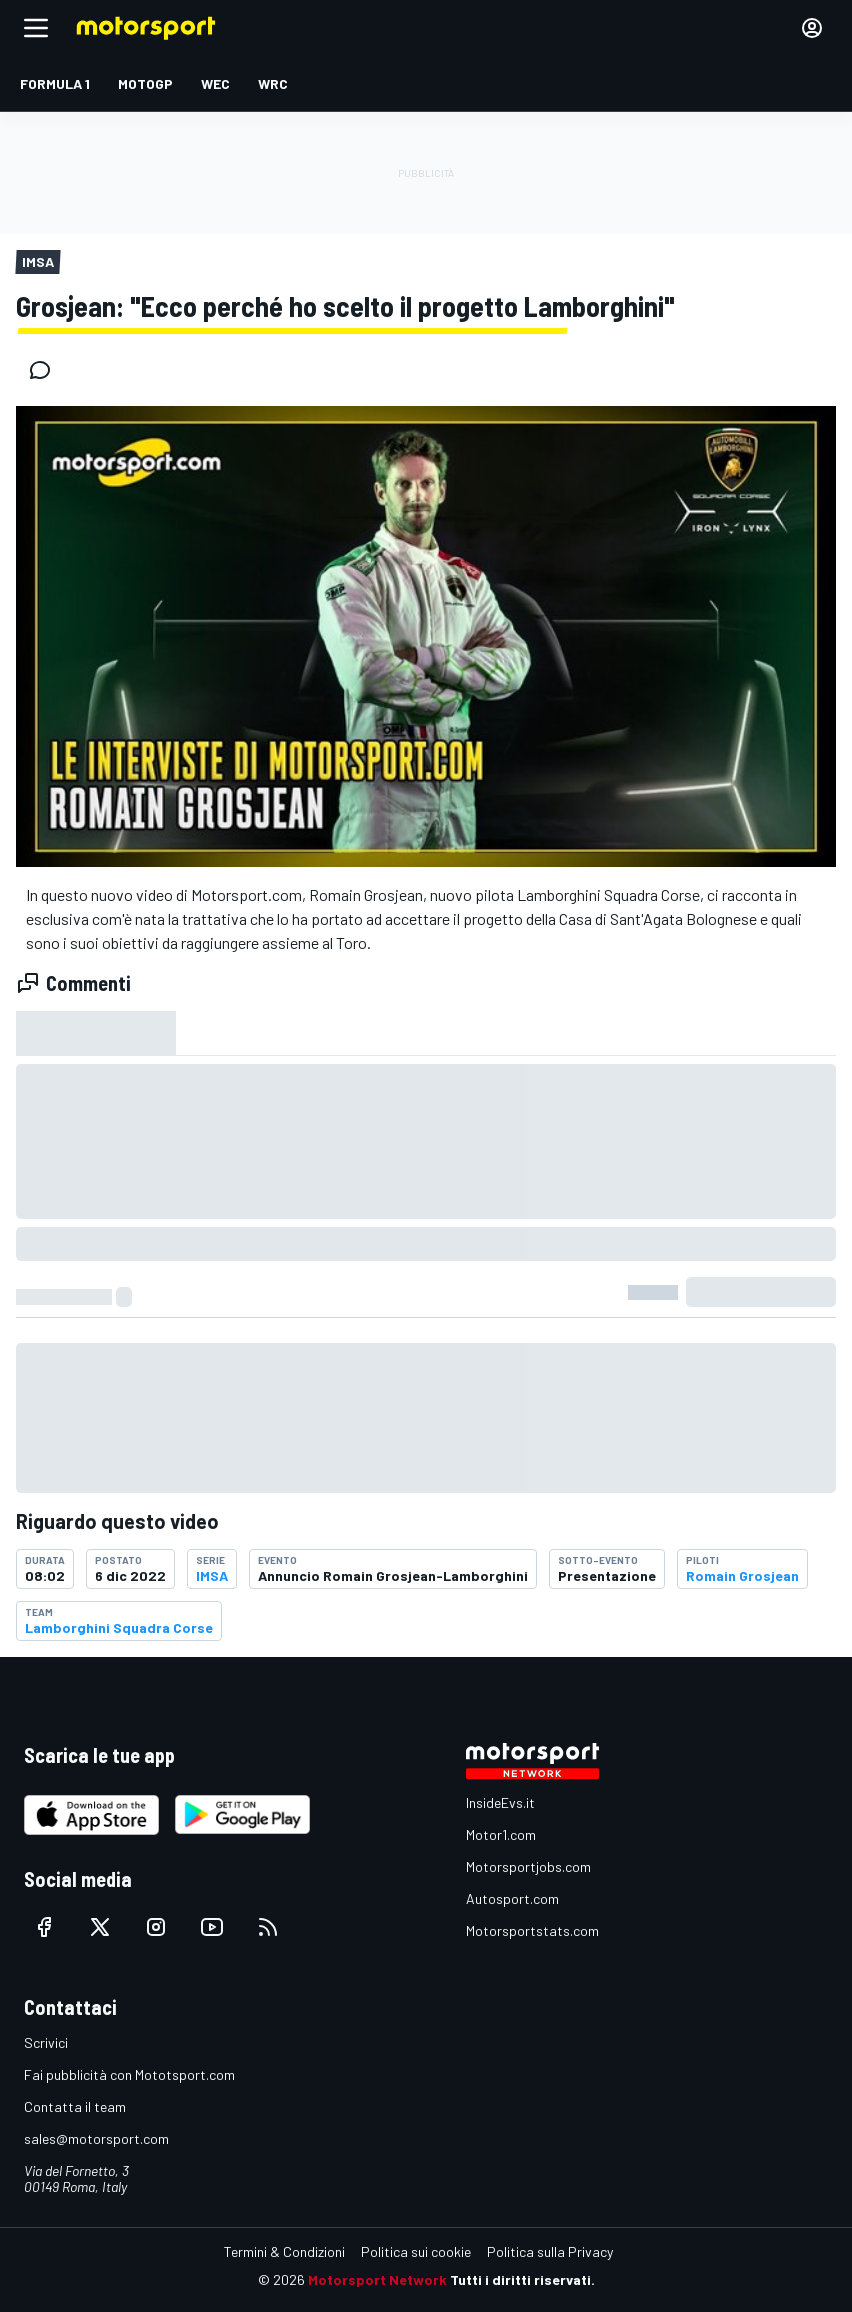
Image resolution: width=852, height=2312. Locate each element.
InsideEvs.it (500, 1802)
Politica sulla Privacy (550, 2251)
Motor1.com (501, 1834)
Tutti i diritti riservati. (522, 2279)
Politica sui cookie (416, 2251)
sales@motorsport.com (96, 2138)
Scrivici (46, 2042)
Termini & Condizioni (284, 2251)
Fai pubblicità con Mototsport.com (129, 2074)
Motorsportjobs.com (528, 1866)
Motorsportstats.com (532, 1930)
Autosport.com (512, 1898)
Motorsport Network (377, 2279)
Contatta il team (75, 2106)
